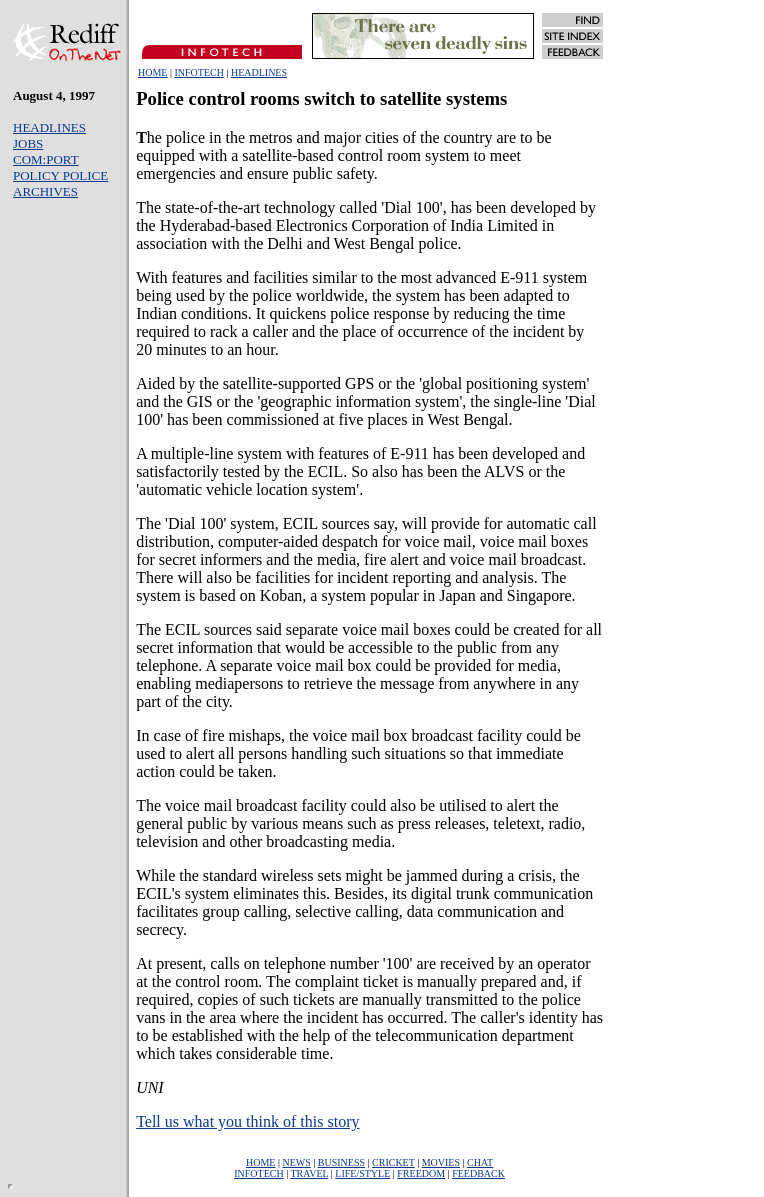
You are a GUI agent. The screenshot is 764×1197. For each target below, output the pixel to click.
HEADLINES (259, 72)
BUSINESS (341, 1162)
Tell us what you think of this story (247, 1121)
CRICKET (393, 1162)
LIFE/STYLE (362, 1173)
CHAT (480, 1162)
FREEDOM (421, 1173)
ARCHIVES (45, 191)
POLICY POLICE (60, 175)
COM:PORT (46, 159)
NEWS (296, 1162)
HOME (152, 72)
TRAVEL (310, 1173)
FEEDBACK (478, 1173)
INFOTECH (198, 72)
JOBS (28, 143)
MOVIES (441, 1162)
